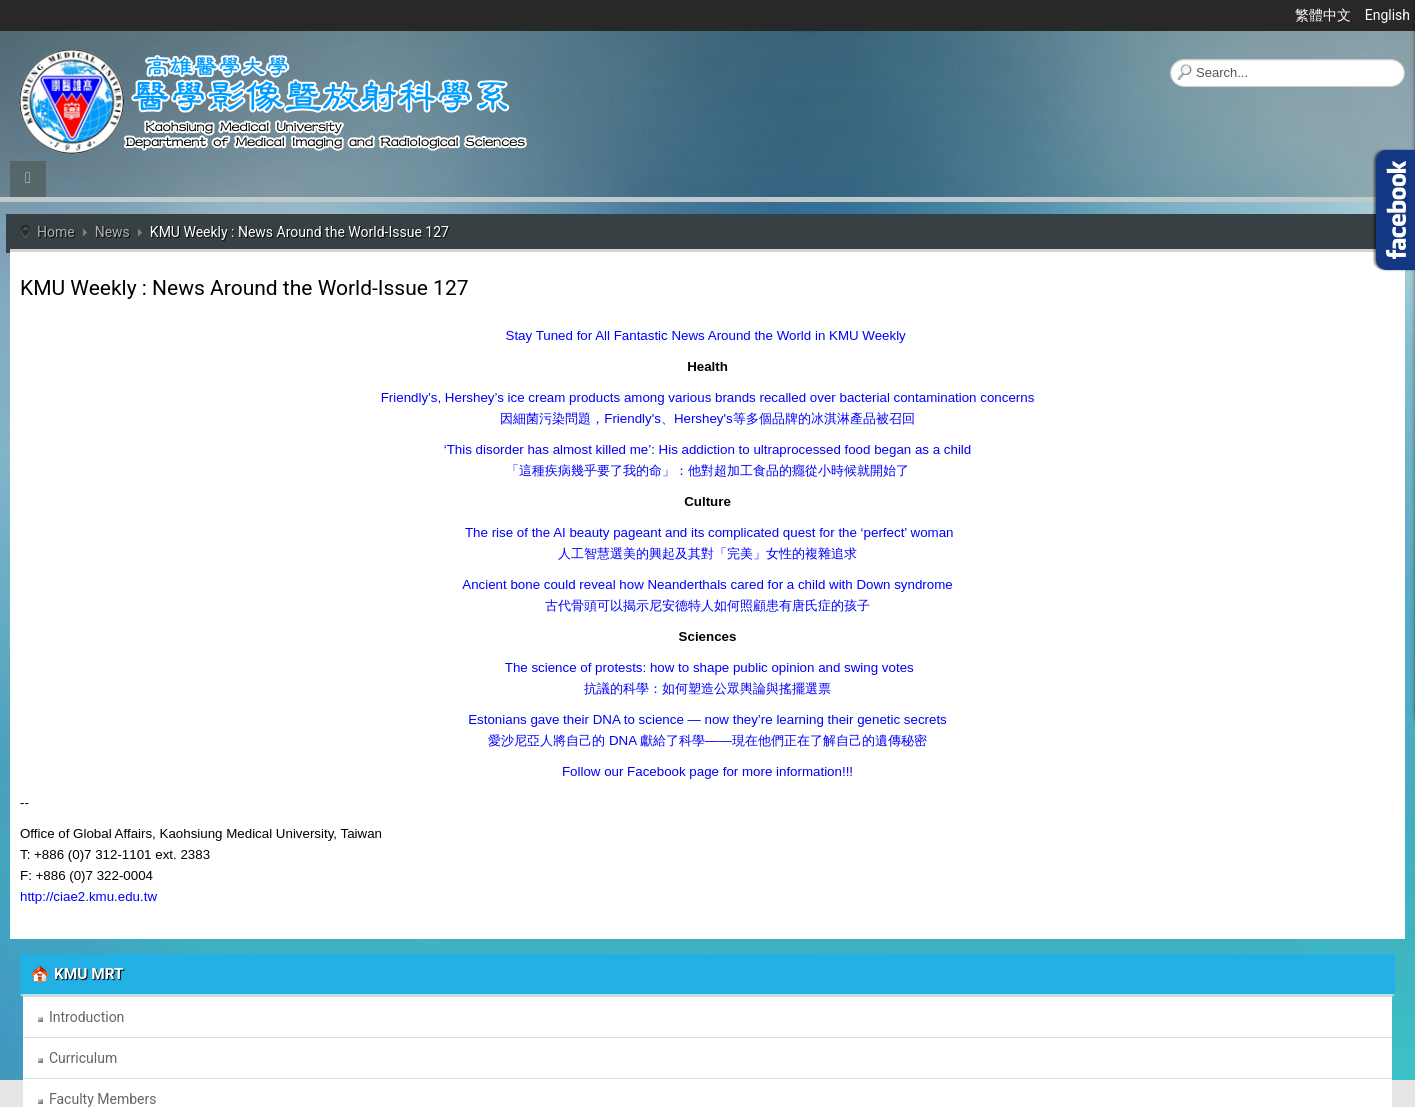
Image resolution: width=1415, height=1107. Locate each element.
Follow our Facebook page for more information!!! (707, 771)
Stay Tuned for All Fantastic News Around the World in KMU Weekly (706, 335)
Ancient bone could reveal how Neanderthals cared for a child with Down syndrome (707, 584)
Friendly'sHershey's (707, 418)
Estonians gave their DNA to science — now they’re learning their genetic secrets (707, 719)
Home (56, 232)
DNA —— (707, 740)
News (112, 232)
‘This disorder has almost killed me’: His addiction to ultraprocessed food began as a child (707, 449)
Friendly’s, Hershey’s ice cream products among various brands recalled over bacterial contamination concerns (708, 397)
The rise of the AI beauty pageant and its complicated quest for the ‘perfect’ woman (708, 532)
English (1387, 15)
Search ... (1170, 59)
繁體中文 (1324, 15)
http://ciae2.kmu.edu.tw (88, 896)
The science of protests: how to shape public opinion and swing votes (707, 667)
